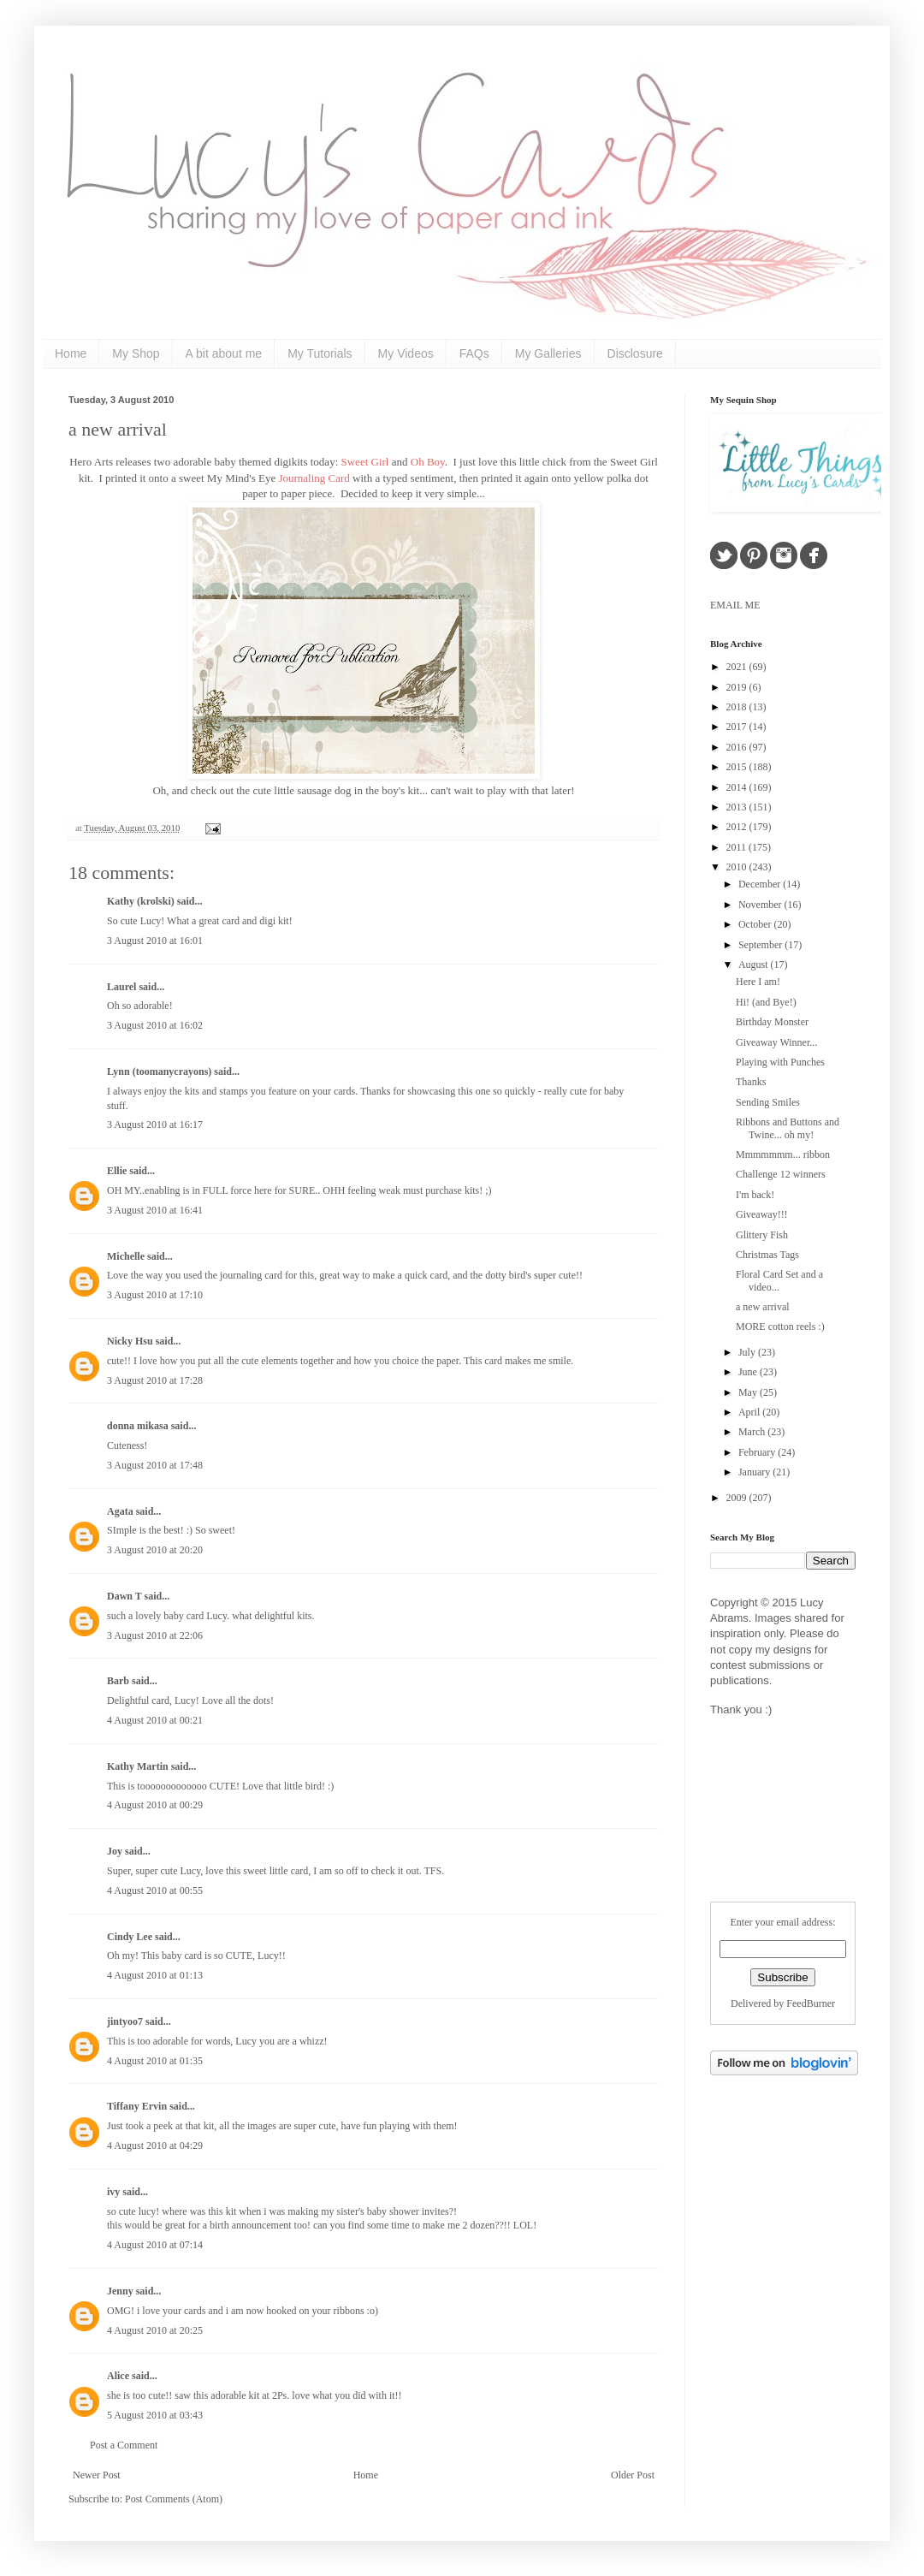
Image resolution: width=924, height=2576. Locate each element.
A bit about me (224, 353)
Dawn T (124, 1596)
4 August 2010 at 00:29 (155, 1805)
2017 (737, 727)
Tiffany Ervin (137, 2106)
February (758, 1452)
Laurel (121, 987)
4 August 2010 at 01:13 (155, 1975)
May (749, 1392)
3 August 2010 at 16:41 (155, 1210)
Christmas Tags (767, 1255)
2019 (737, 687)
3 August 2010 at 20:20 (155, 1550)
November (761, 905)
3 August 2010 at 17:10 (155, 1295)
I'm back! (755, 1195)
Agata (120, 1511)
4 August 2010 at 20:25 (155, 2330)
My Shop (135, 353)
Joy (114, 1851)
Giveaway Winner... (776, 1042)
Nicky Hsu (130, 1341)
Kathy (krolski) (141, 901)
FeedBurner (810, 2003)
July (748, 1352)
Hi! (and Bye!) (766, 1002)
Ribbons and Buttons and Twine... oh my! (787, 1128)
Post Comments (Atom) (173, 2499)
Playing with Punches (780, 1062)
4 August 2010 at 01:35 (155, 2061)
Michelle (126, 1256)
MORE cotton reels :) (780, 1327)
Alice (119, 2376)
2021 (737, 667)
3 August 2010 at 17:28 (155, 1380)
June (749, 1372)
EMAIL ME (735, 605)
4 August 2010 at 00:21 (155, 1720)
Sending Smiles (768, 1102)
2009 (737, 1498)
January (755, 1472)
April (750, 1412)
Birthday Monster (772, 1022)
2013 (737, 807)
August (754, 964)
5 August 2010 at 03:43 (155, 2415)
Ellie (117, 1171)
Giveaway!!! (762, 1214)
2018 (737, 707)
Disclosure (635, 353)
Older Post (632, 2475)
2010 (737, 867)
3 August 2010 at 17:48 (155, 1465)
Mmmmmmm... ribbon (783, 1154)
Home (70, 353)
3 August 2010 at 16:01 (155, 941)
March (752, 1432)
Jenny (120, 2291)
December (760, 884)
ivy (113, 2192)
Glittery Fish (762, 1235)
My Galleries (548, 353)
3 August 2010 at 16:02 (155, 1025)
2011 (737, 847)
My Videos (406, 353)
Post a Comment (123, 2445)
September (761, 945)
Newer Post (97, 2475)
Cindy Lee (129, 1937)
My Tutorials (319, 353)
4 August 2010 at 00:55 (155, 1890)
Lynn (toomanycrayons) (159, 1071)
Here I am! (758, 982)
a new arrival (117, 429)
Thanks (751, 1082)
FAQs (474, 353)
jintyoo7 (125, 2021)
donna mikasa (138, 1426)
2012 (737, 827)
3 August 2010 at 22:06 (155, 1635)
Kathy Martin (138, 1766)
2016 (737, 747)
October (756, 924)
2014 (737, 787)
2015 (737, 767)
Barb (118, 1681)
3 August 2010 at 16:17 (155, 1125)
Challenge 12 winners (781, 1174)
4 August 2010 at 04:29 (155, 2146)
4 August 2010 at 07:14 (155, 2245)
